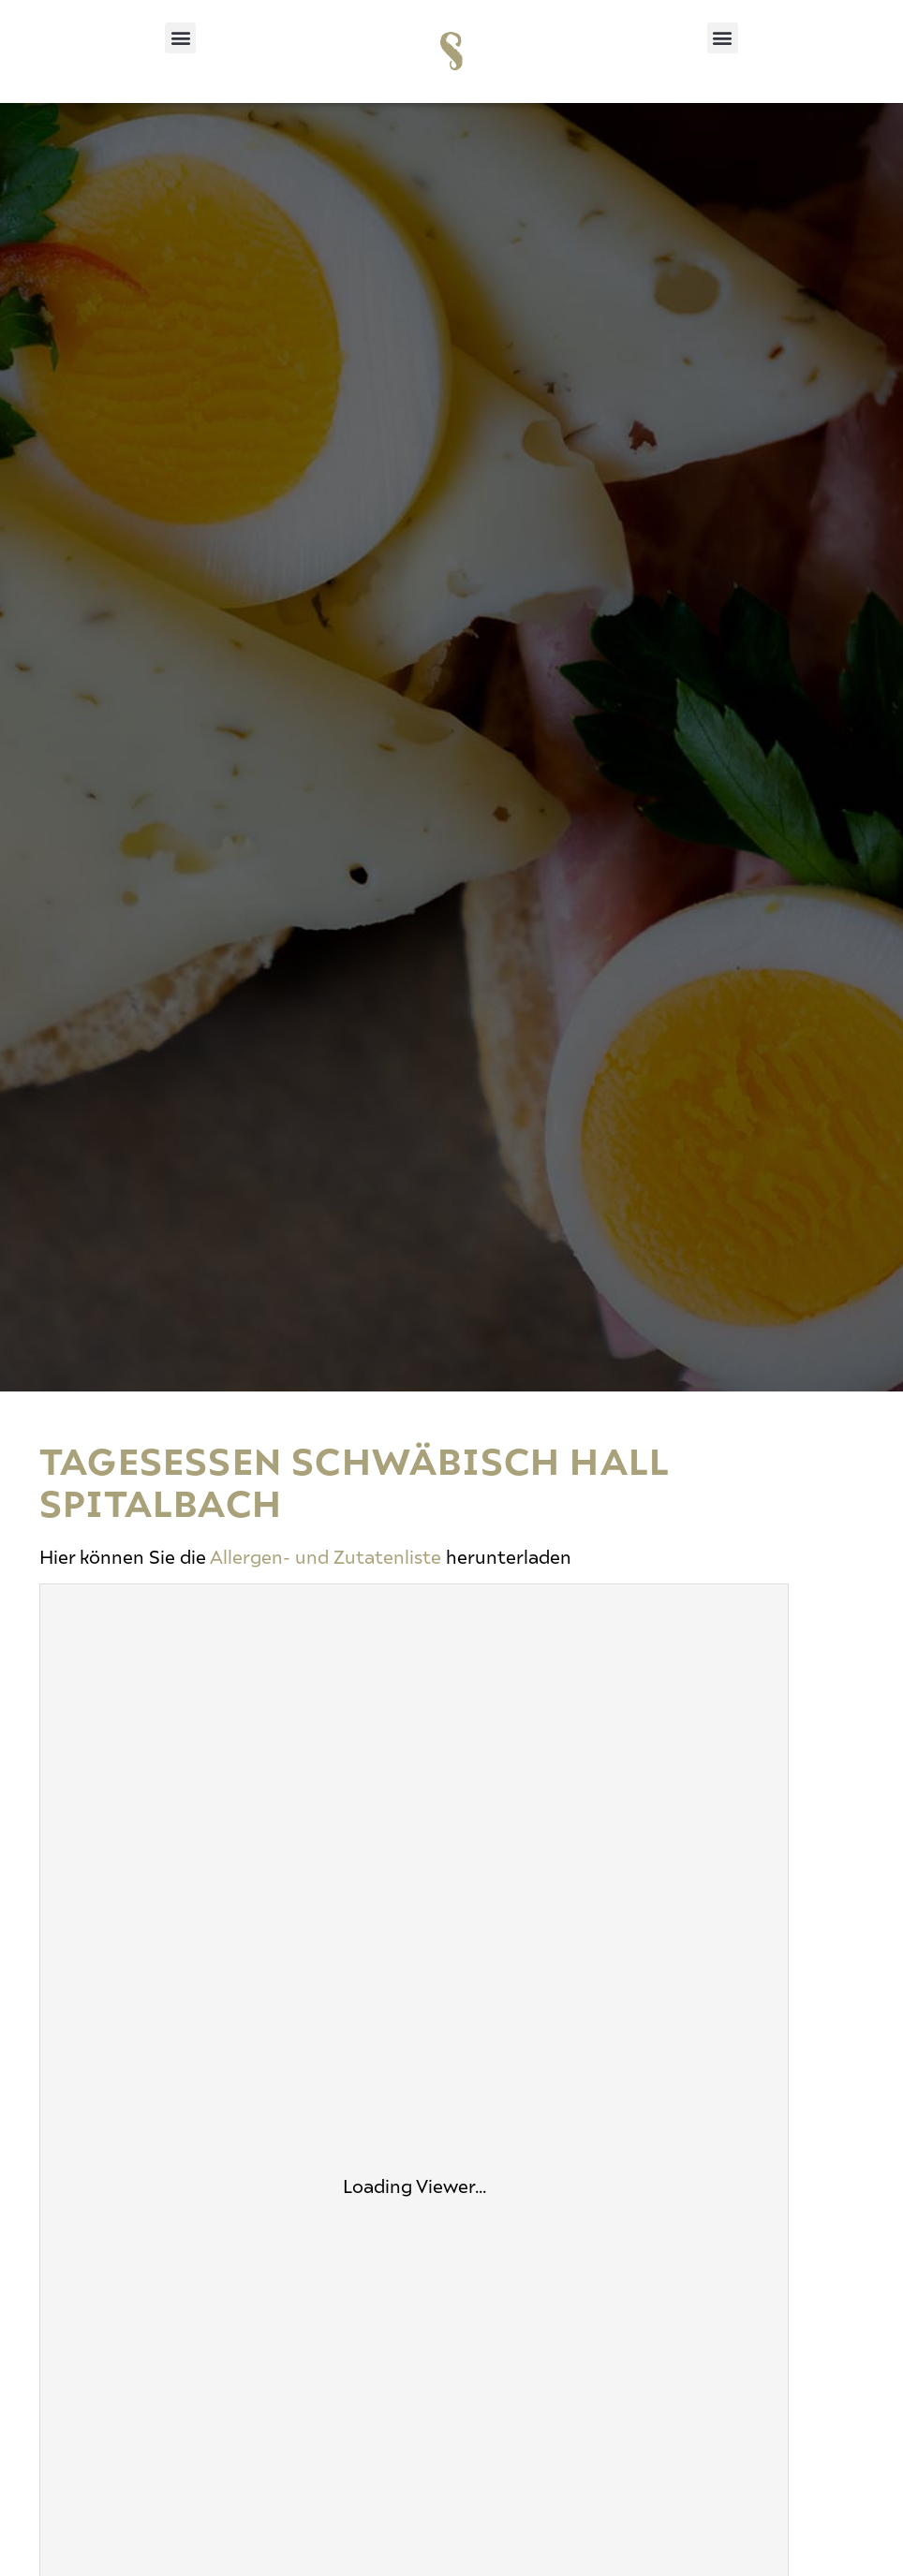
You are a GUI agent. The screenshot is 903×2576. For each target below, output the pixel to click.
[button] (180, 37)
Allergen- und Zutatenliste (325, 1556)
